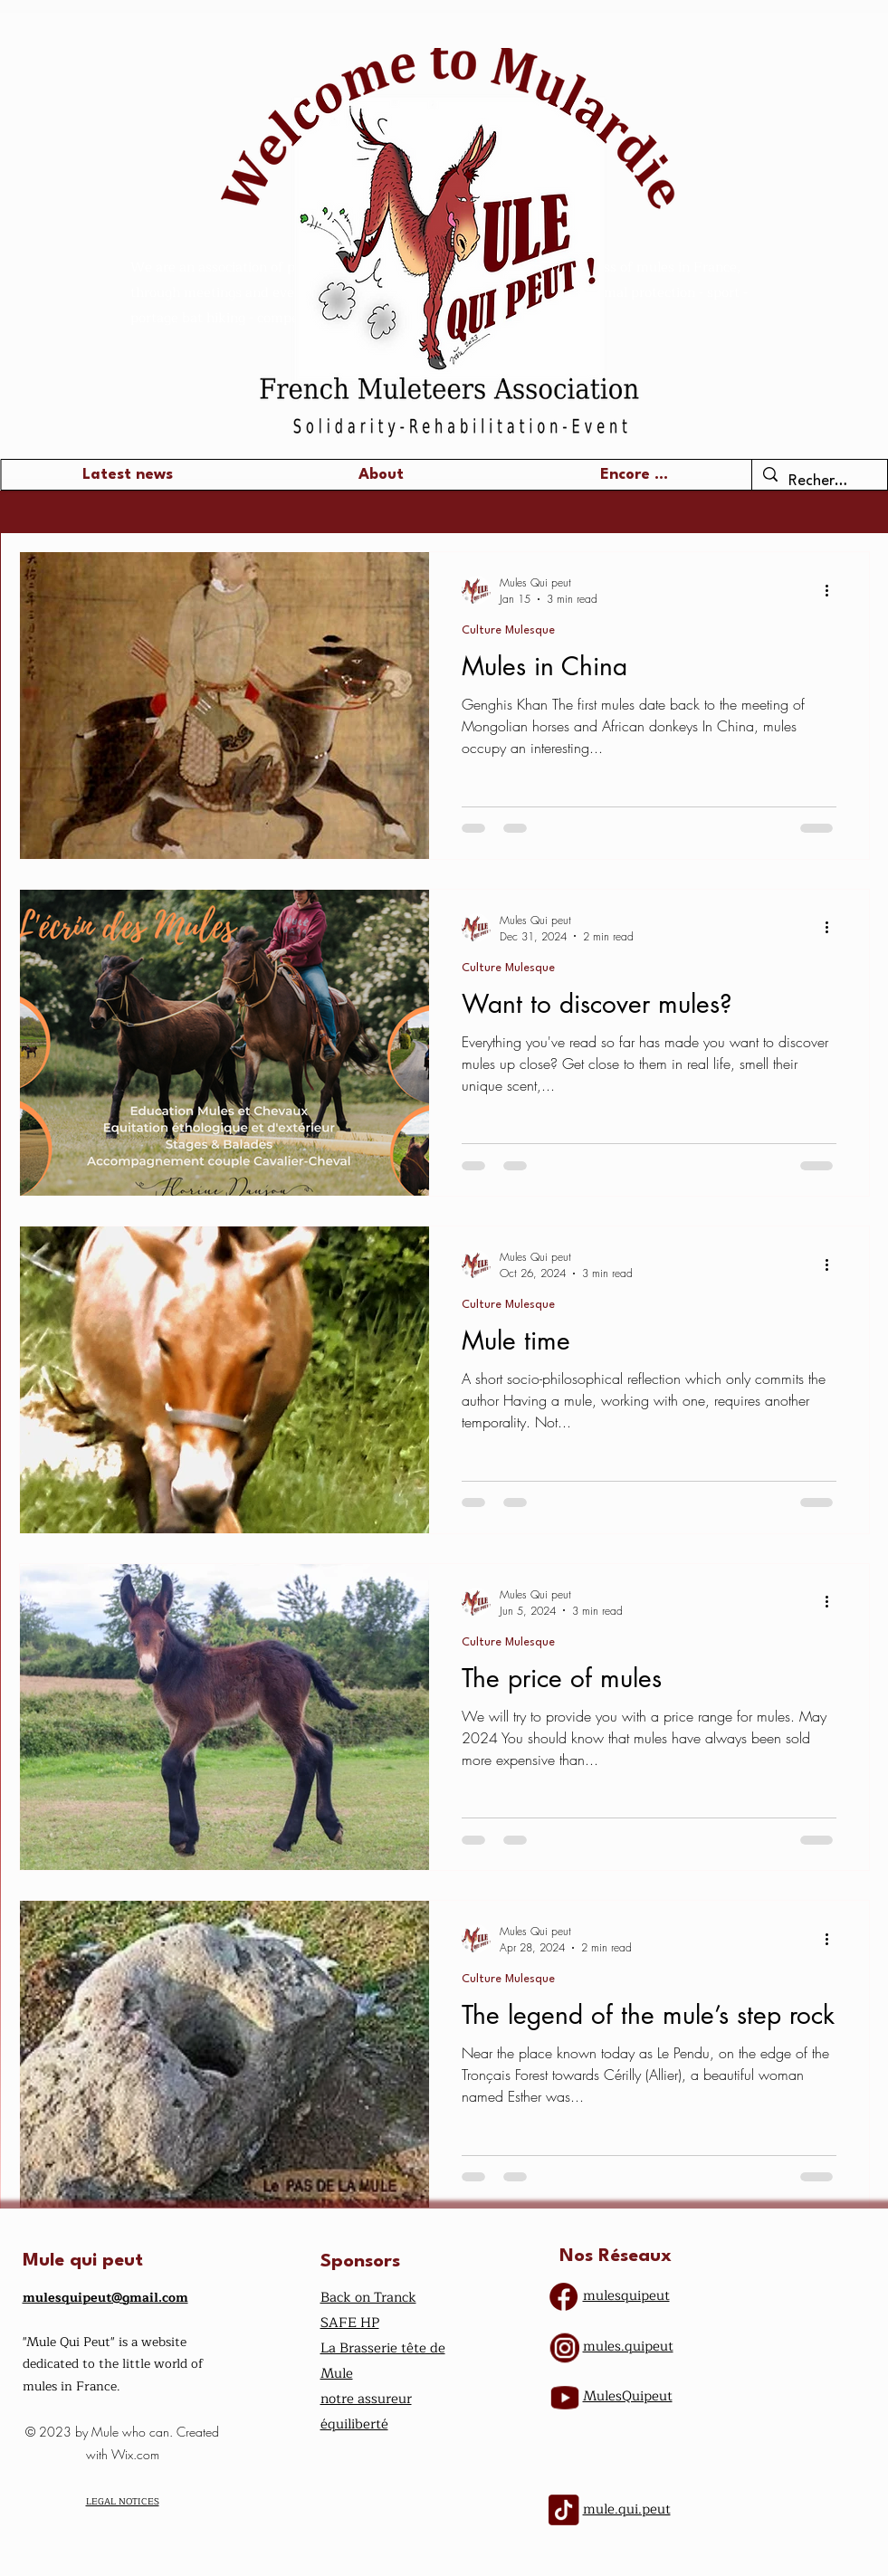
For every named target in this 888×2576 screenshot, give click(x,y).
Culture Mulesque (508, 630)
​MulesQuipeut (628, 2396)
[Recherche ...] (818, 481)
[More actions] (834, 590)
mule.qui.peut (627, 2509)
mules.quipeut (628, 2346)
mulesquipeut (626, 2296)
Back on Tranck (368, 2297)
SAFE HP (349, 2323)
